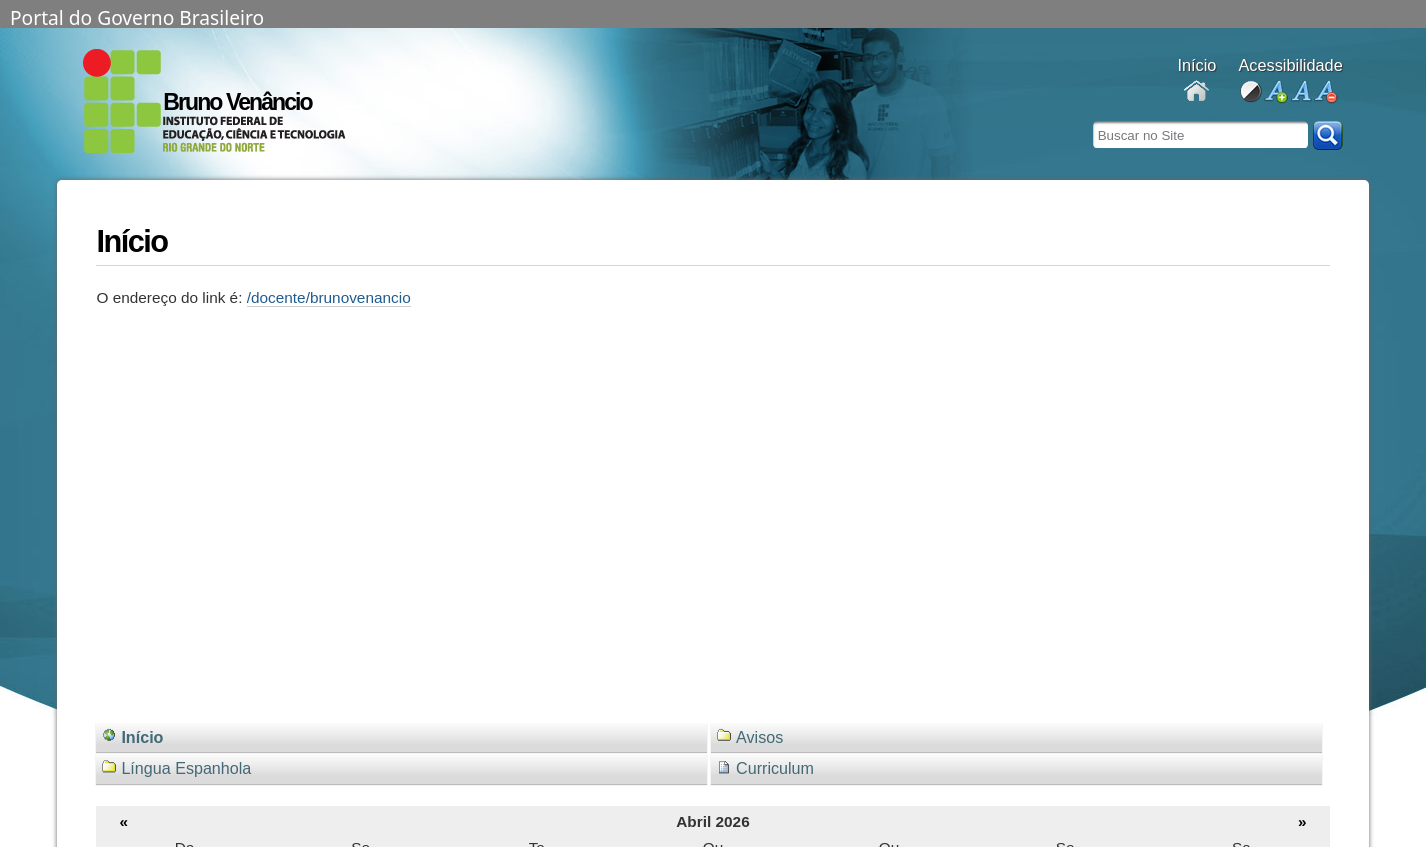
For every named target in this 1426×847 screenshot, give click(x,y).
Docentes (1196, 92)
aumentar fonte (1275, 92)
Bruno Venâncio (237, 102)
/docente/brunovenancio (329, 297)
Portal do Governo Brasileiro (137, 16)
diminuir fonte (1325, 92)
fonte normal (1300, 92)
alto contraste (1250, 92)
